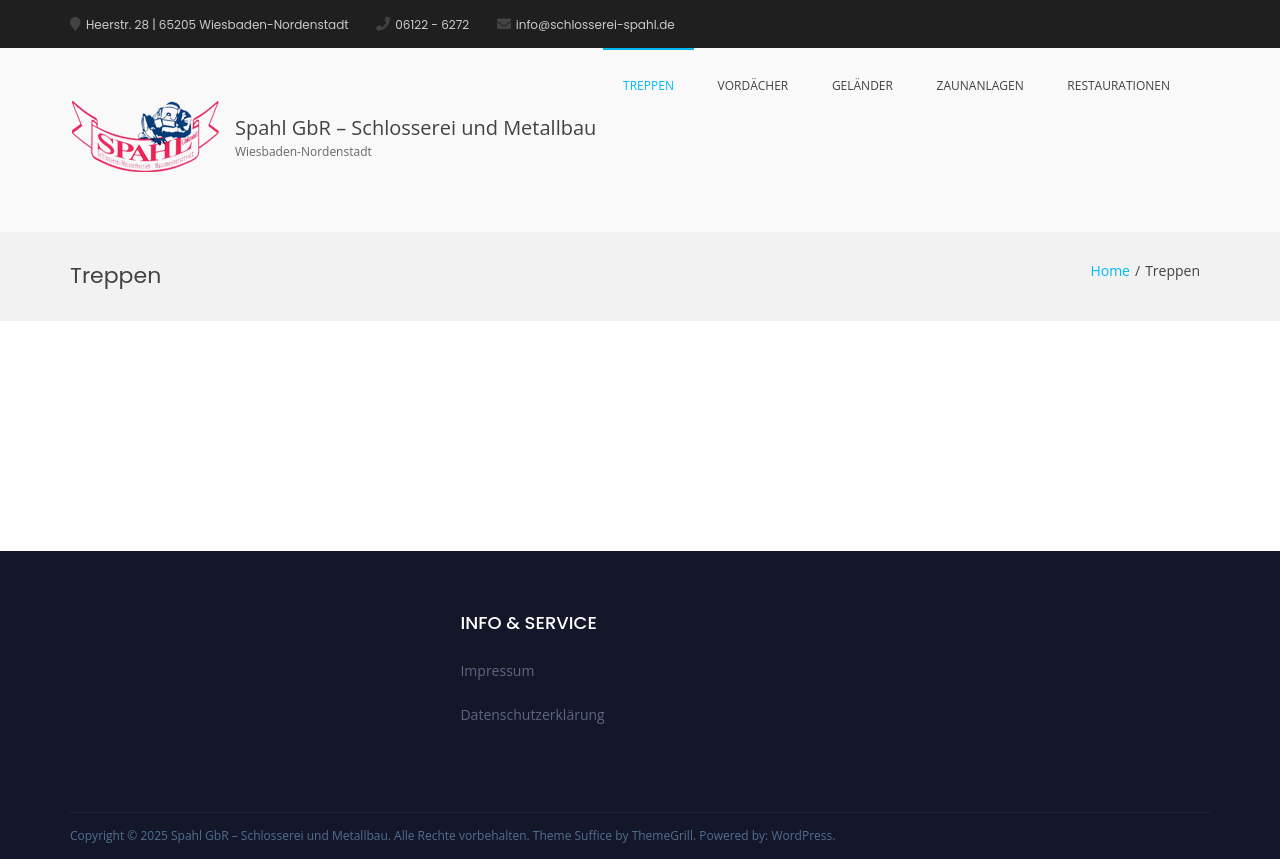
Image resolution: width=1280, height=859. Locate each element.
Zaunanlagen (980, 85)
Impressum (497, 670)
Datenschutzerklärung (532, 714)
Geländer (862, 85)
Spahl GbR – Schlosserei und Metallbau (415, 127)
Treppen (648, 85)
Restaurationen (1118, 85)
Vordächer (753, 85)
